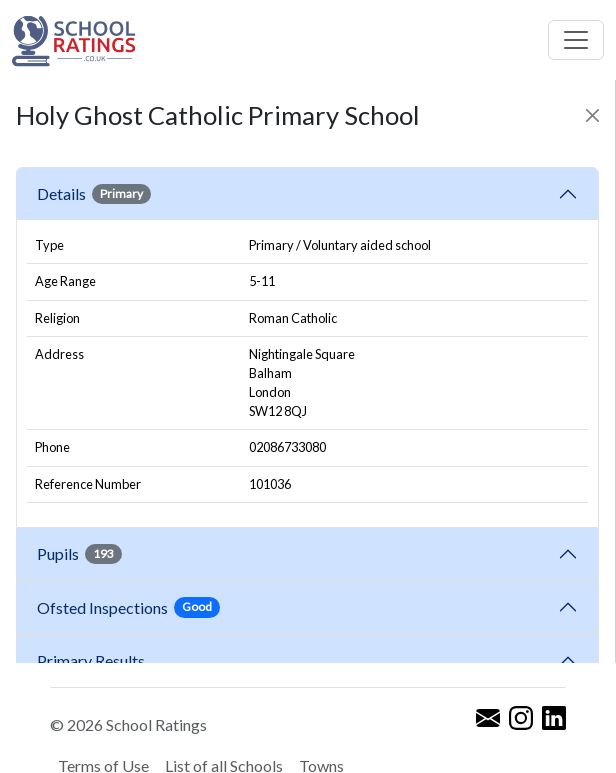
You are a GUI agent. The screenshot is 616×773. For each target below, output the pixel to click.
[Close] (592, 115)
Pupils (79, 554)
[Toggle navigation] (576, 40)
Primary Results (91, 660)
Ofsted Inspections (128, 607)
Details (94, 194)
